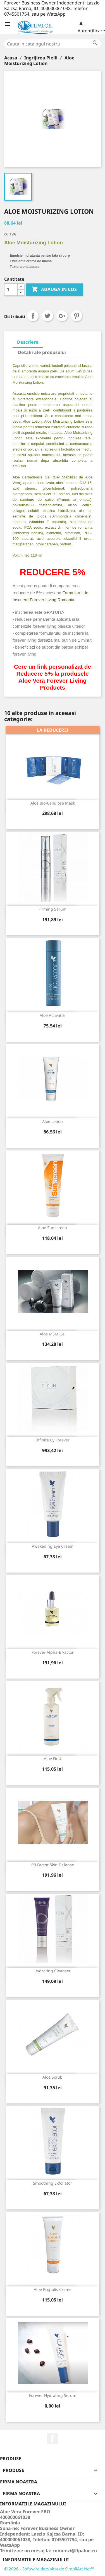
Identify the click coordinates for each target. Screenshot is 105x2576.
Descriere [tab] (28, 342)
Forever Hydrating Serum (52, 2395)
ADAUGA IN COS (54, 289)
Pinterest (76, 315)
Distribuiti (33, 315)
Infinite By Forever (52, 1440)
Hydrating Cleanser (52, 1970)
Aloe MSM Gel (53, 1334)
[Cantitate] (11, 289)
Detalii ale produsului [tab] (42, 352)
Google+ (62, 315)
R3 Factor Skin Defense (52, 1864)
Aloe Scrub (52, 2077)
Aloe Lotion (52, 1121)
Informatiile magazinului (36, 2559)
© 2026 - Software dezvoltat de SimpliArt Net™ (49, 2569)
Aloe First (52, 1758)
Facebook (52, 2438)
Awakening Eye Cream (52, 1546)
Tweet (47, 315)
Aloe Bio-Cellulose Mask (52, 803)
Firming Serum (52, 909)
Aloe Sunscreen (52, 1227)
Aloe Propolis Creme (52, 2289)
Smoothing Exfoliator (52, 2183)
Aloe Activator (52, 1015)
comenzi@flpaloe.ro (74, 2551)
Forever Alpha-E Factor (53, 1652)
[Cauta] (52, 43)
